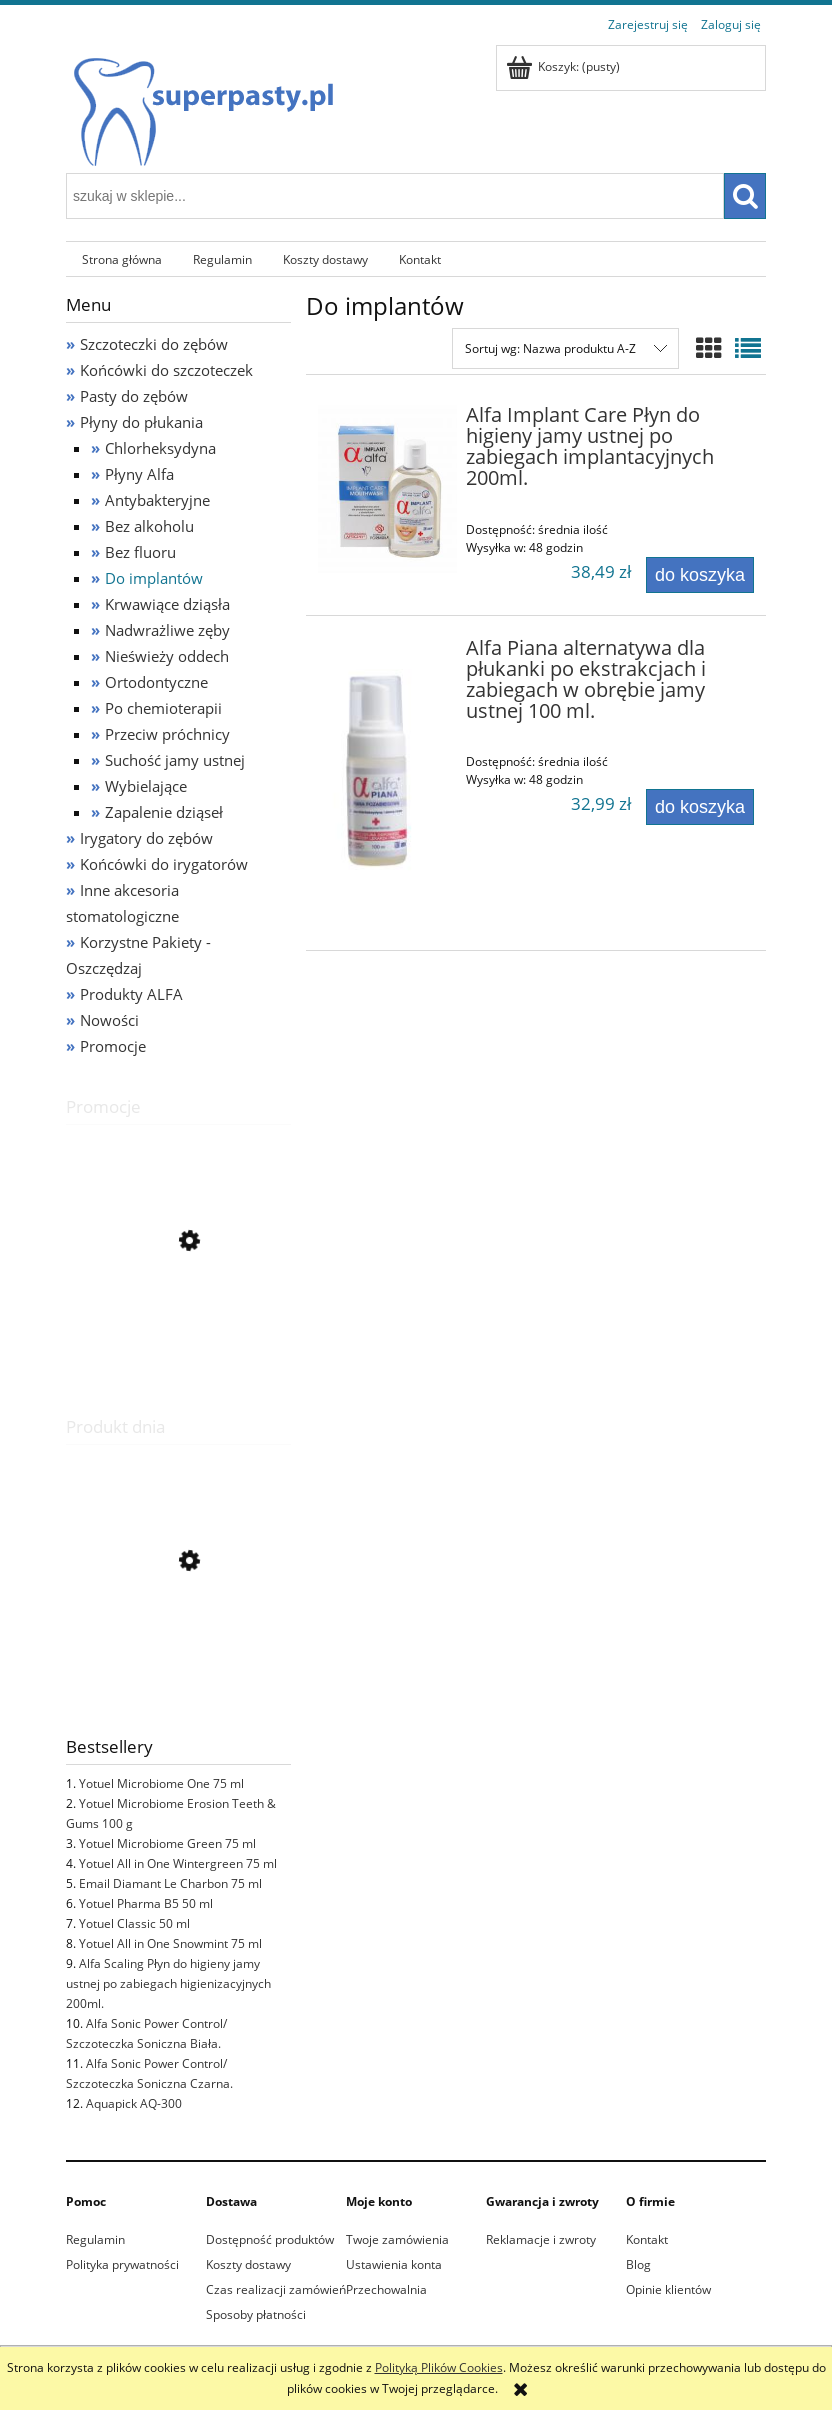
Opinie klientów (668, 2289)
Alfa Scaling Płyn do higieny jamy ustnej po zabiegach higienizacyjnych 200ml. (168, 1983)
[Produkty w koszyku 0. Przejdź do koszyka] (564, 66)
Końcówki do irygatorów (164, 864)
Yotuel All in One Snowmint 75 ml (170, 1943)
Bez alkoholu (149, 526)
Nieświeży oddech (167, 656)
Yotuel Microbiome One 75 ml (161, 1783)
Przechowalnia (386, 2289)
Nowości (109, 1020)
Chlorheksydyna (160, 448)
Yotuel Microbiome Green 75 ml (167, 1843)
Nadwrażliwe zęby (167, 630)
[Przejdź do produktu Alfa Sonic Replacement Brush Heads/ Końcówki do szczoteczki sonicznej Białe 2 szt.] (178, 1331)
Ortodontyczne (156, 682)
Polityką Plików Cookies (439, 2367)
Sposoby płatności (256, 2314)
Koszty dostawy (248, 2264)
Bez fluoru (140, 552)
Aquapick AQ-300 (134, 2103)
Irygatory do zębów (146, 838)
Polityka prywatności (122, 2264)
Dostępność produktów (270, 2239)
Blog (638, 2264)
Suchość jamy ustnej (175, 760)
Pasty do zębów (134, 396)
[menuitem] (121, 259)
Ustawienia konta (394, 2264)
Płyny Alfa (139, 474)
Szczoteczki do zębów (154, 344)
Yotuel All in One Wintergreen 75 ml (178, 1863)
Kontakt (647, 2239)
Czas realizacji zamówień (276, 2289)
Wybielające (146, 786)
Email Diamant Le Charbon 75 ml (170, 1883)
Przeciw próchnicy (167, 734)
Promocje (113, 1046)
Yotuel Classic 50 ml (134, 1923)
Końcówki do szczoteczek (166, 370)
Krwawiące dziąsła (167, 604)
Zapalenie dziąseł (164, 812)
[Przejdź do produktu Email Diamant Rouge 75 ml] (178, 1656)
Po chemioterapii (163, 708)
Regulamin (95, 2239)
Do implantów (154, 578)
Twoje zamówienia (397, 2239)
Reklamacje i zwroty (541, 2239)
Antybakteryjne (157, 500)
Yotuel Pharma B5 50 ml (146, 1903)
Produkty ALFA (131, 994)
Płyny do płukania (141, 422)
